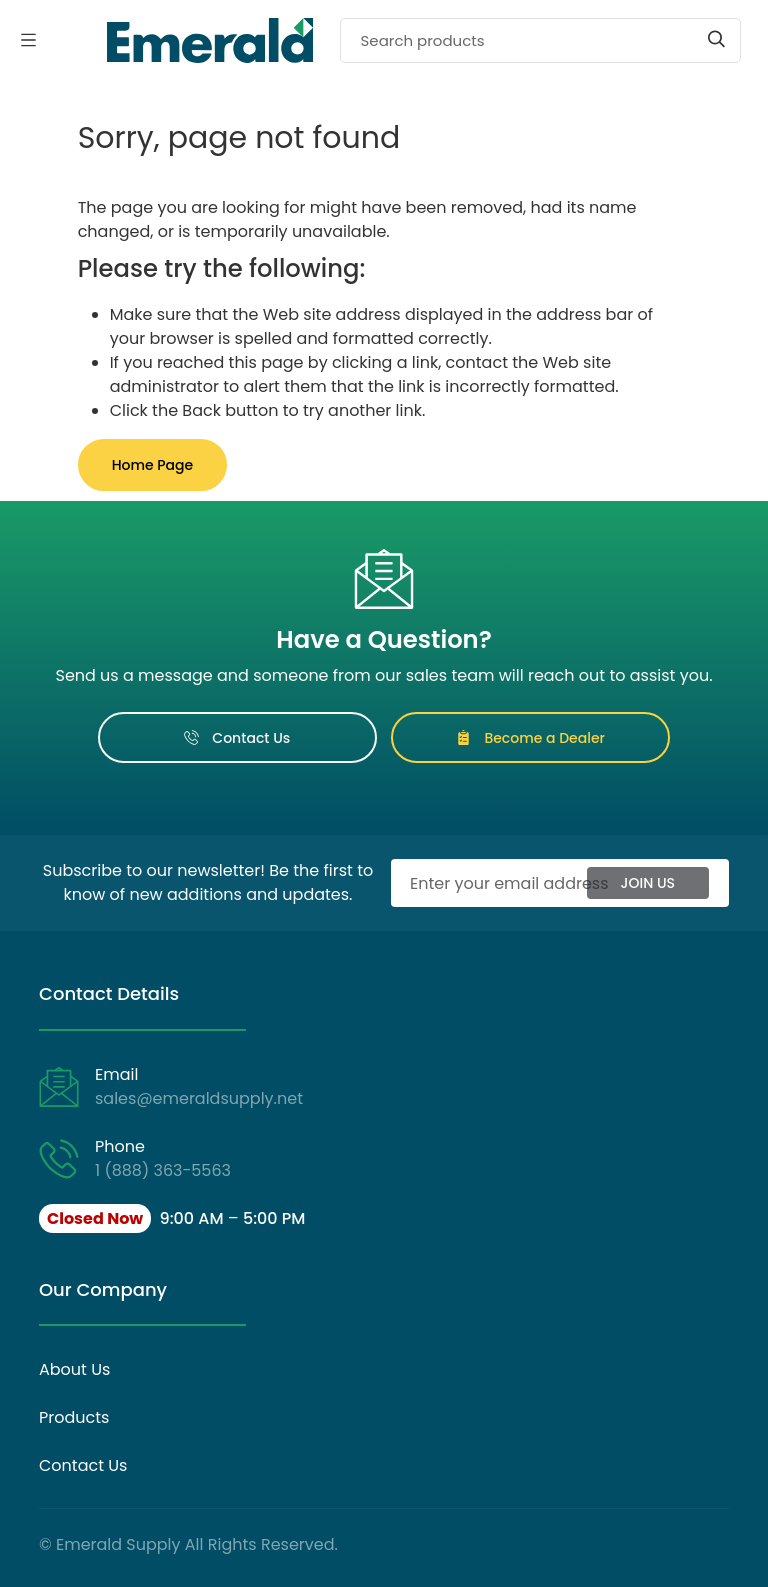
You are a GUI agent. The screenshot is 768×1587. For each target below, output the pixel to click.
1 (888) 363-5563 (163, 1170)
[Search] (540, 40)
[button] (172, 1219)
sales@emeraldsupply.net (199, 1098)
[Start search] (716, 39)
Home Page (153, 465)
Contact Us (237, 738)
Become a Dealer (530, 738)
